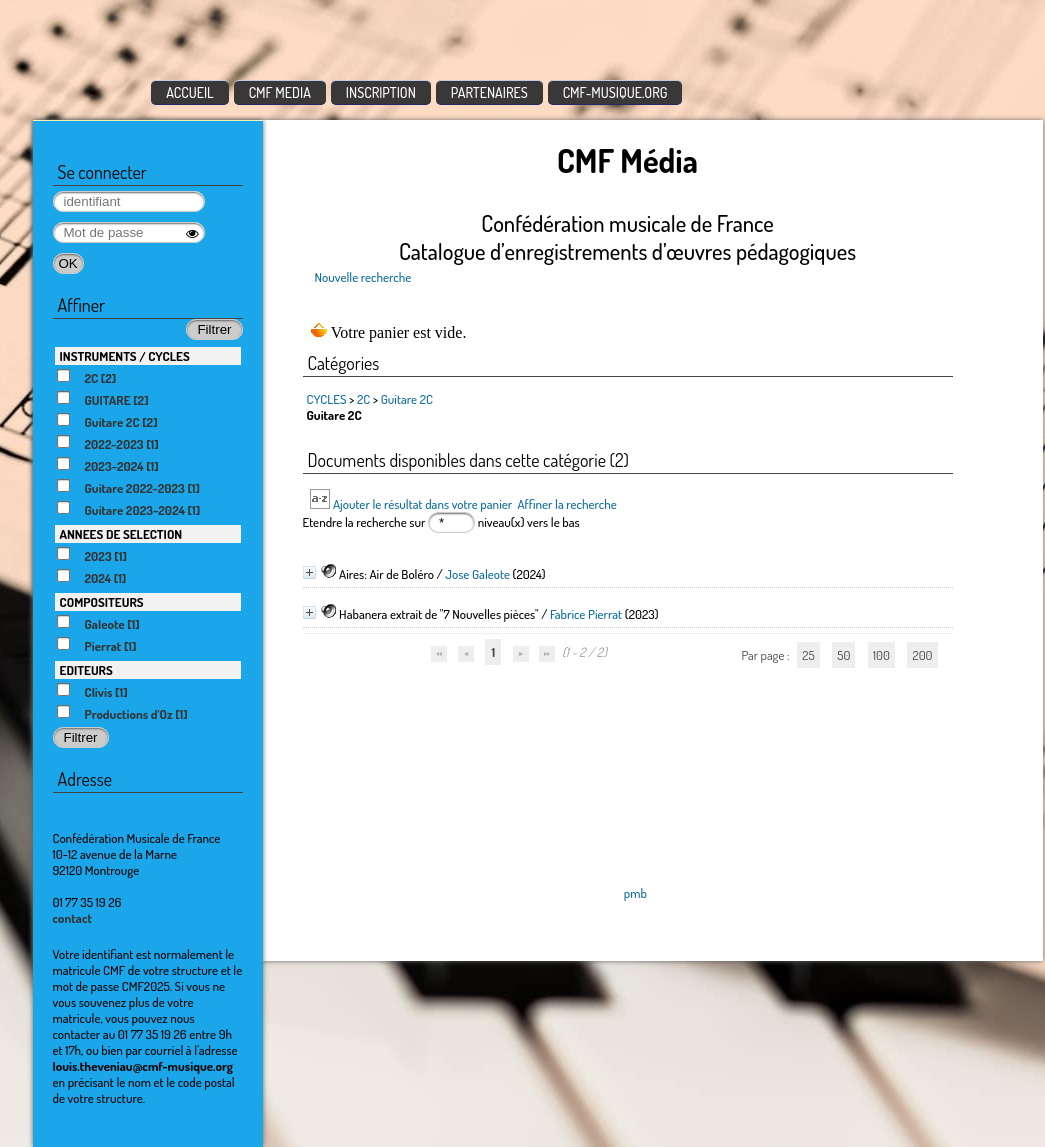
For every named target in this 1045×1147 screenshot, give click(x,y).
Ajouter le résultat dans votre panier (422, 504)
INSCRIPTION (381, 92)
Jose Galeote (477, 574)
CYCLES (327, 399)
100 (881, 655)
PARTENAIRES (489, 92)
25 (808, 655)
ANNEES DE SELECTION (121, 534)
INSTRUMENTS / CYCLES (125, 356)
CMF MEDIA (280, 92)
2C (363, 399)
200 (922, 655)
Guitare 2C (407, 399)
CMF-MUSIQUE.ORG (615, 92)
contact (73, 918)
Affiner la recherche (566, 504)
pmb (635, 893)
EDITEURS (86, 670)
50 (843, 655)
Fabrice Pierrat (586, 614)
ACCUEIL (190, 92)
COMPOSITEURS (102, 602)
